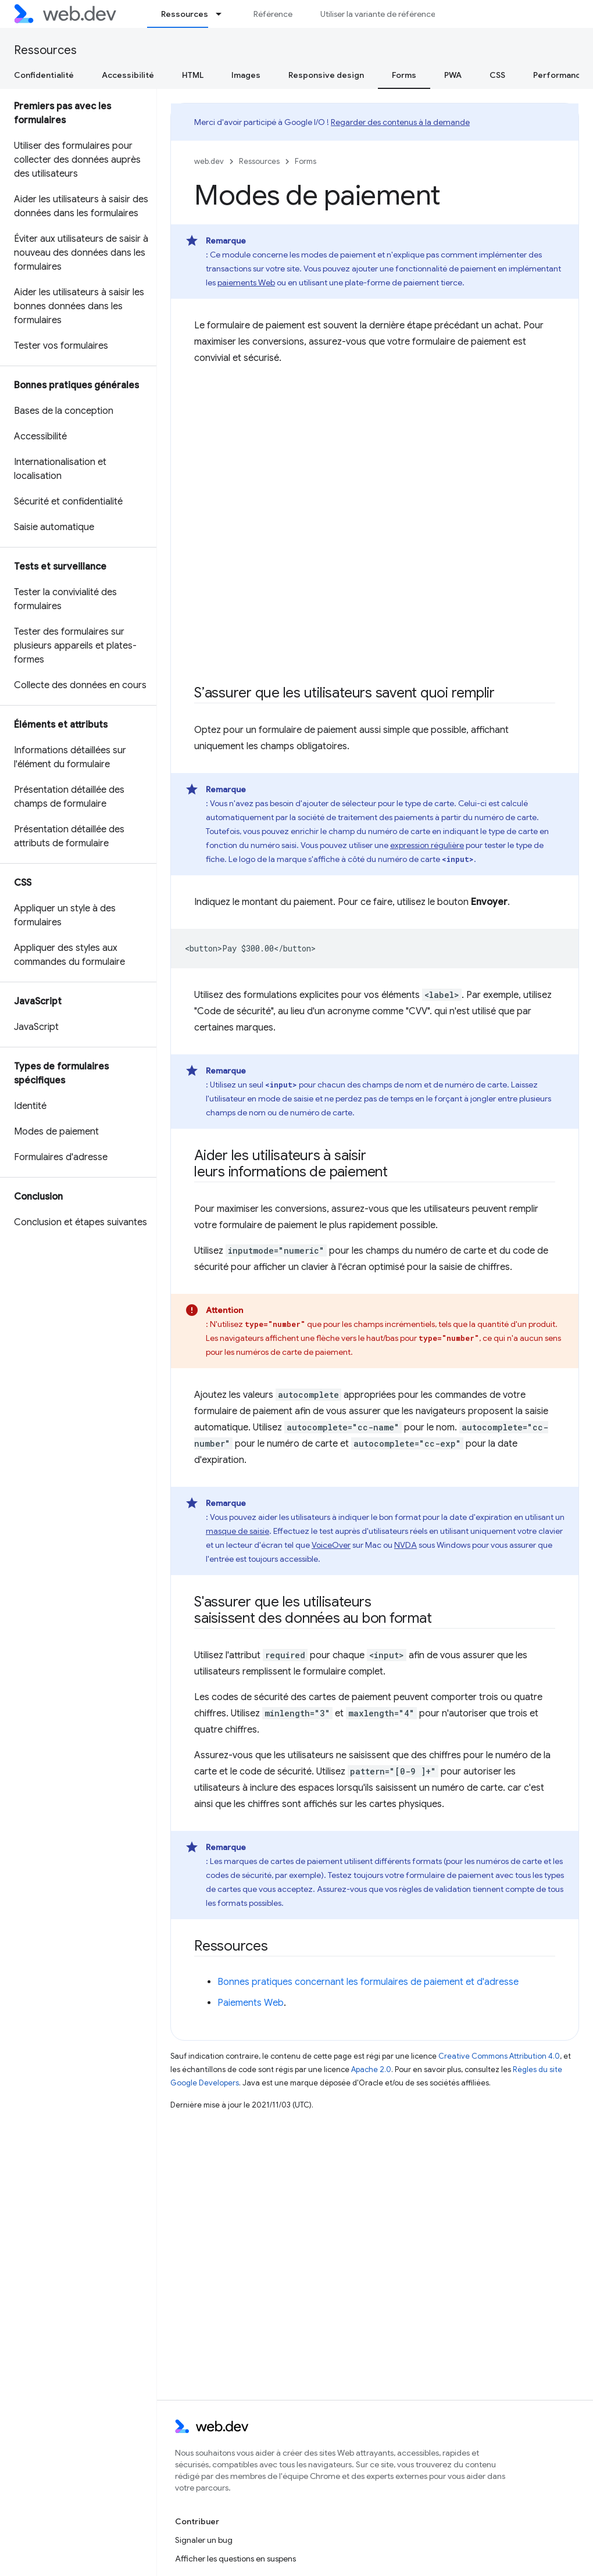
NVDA (405, 1545)
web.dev (209, 161)
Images (245, 75)
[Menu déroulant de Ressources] (224, 14)
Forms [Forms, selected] (404, 75)
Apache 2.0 (371, 2069)
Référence (272, 14)
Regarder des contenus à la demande (400, 122)
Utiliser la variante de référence (377, 14)
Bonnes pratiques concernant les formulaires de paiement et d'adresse (368, 1982)
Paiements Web (250, 2003)
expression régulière (427, 845)
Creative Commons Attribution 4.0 (499, 2056)
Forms (305, 161)
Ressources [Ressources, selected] (184, 14)
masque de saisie (237, 1531)
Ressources (45, 50)
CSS (497, 75)
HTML (192, 75)
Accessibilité (128, 75)
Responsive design (326, 75)
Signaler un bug (204, 2540)
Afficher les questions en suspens (235, 2558)
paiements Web (246, 282)
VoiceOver (331, 1545)
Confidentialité (44, 75)
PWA (453, 75)
